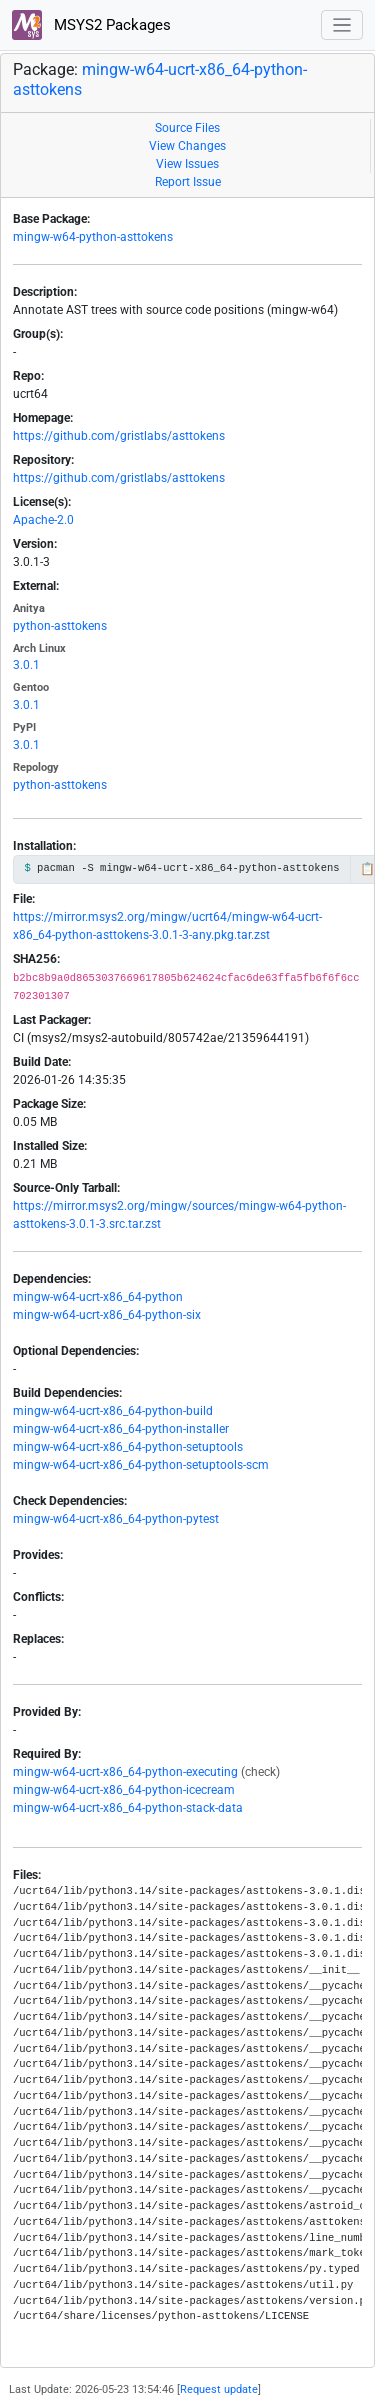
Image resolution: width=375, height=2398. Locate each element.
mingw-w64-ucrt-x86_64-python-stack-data (128, 1808)
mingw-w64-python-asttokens (93, 237)
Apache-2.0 (43, 520)
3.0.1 (26, 665)
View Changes (187, 146)
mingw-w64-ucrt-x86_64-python (98, 1297)
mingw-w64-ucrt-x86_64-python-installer (121, 1429)
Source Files (187, 128)
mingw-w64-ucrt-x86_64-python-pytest (116, 1519)
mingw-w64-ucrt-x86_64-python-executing (125, 1772)
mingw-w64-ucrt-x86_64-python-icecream (124, 1790)
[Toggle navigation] (342, 25)
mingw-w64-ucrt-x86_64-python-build (113, 1411)
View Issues (187, 164)
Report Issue (188, 182)
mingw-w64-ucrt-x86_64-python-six (107, 1315)
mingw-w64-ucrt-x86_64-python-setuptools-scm (141, 1465)
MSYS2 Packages (91, 25)
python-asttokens (60, 626)
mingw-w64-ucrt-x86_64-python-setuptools (128, 1447)
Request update (219, 2389)
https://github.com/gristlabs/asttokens (119, 436)
